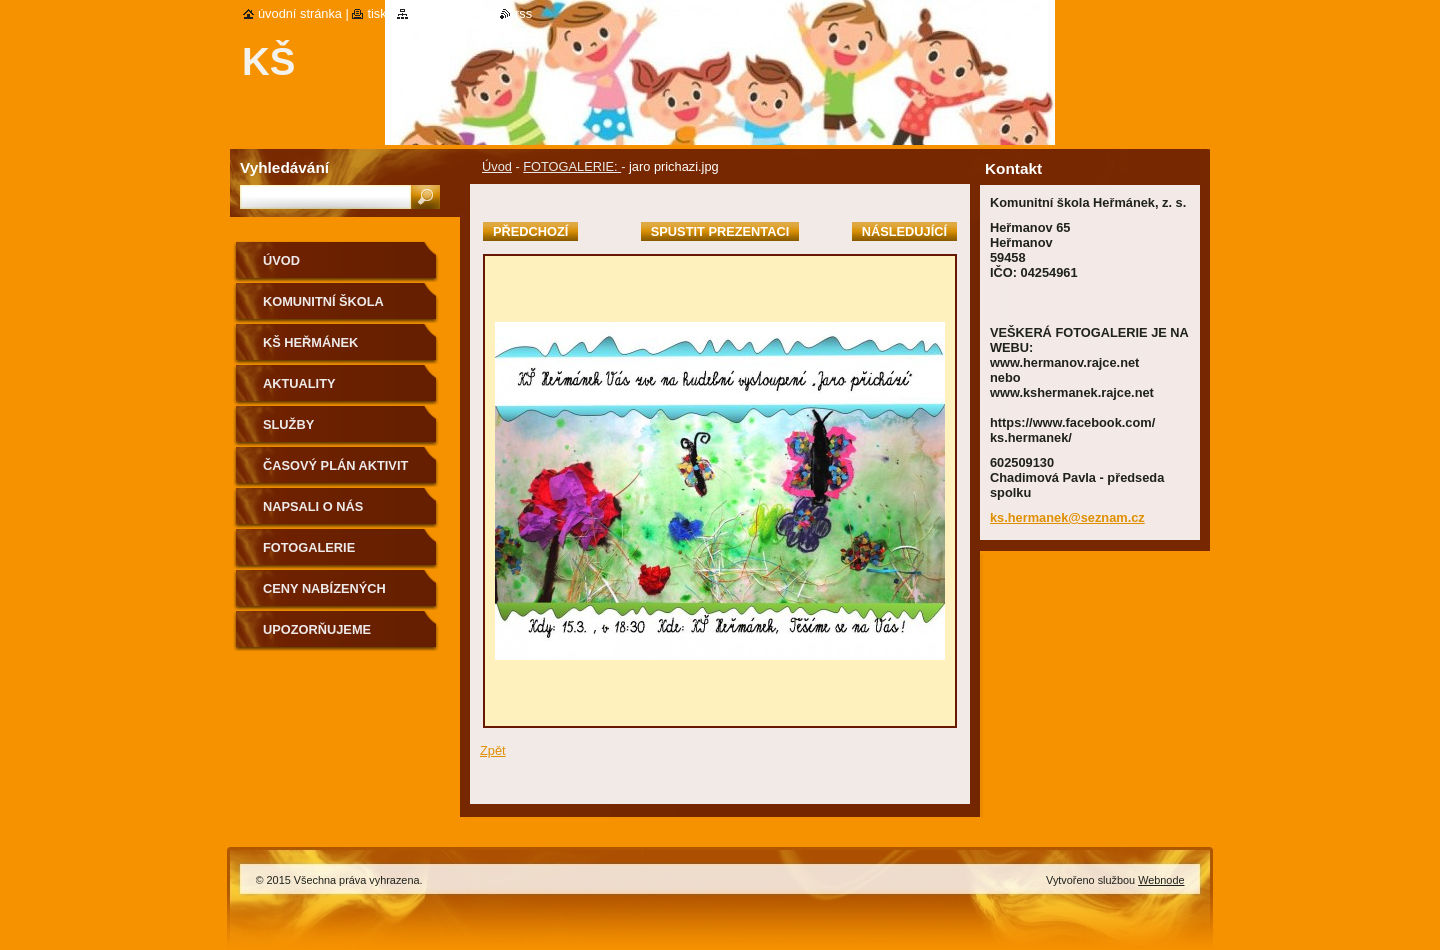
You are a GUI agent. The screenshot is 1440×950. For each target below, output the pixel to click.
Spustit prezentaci (720, 231)
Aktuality (299, 383)
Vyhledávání (284, 167)
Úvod (497, 166)
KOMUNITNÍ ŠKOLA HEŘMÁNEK (323, 308)
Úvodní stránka (300, 13)
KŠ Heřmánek (310, 342)
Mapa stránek (451, 13)
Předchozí (530, 231)
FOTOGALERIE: (572, 166)
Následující (904, 231)
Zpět (493, 750)
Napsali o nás (313, 506)
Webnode (1161, 880)
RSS (523, 13)
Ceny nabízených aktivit (324, 595)
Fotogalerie (309, 547)
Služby (288, 424)
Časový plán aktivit (335, 465)
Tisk (376, 13)
